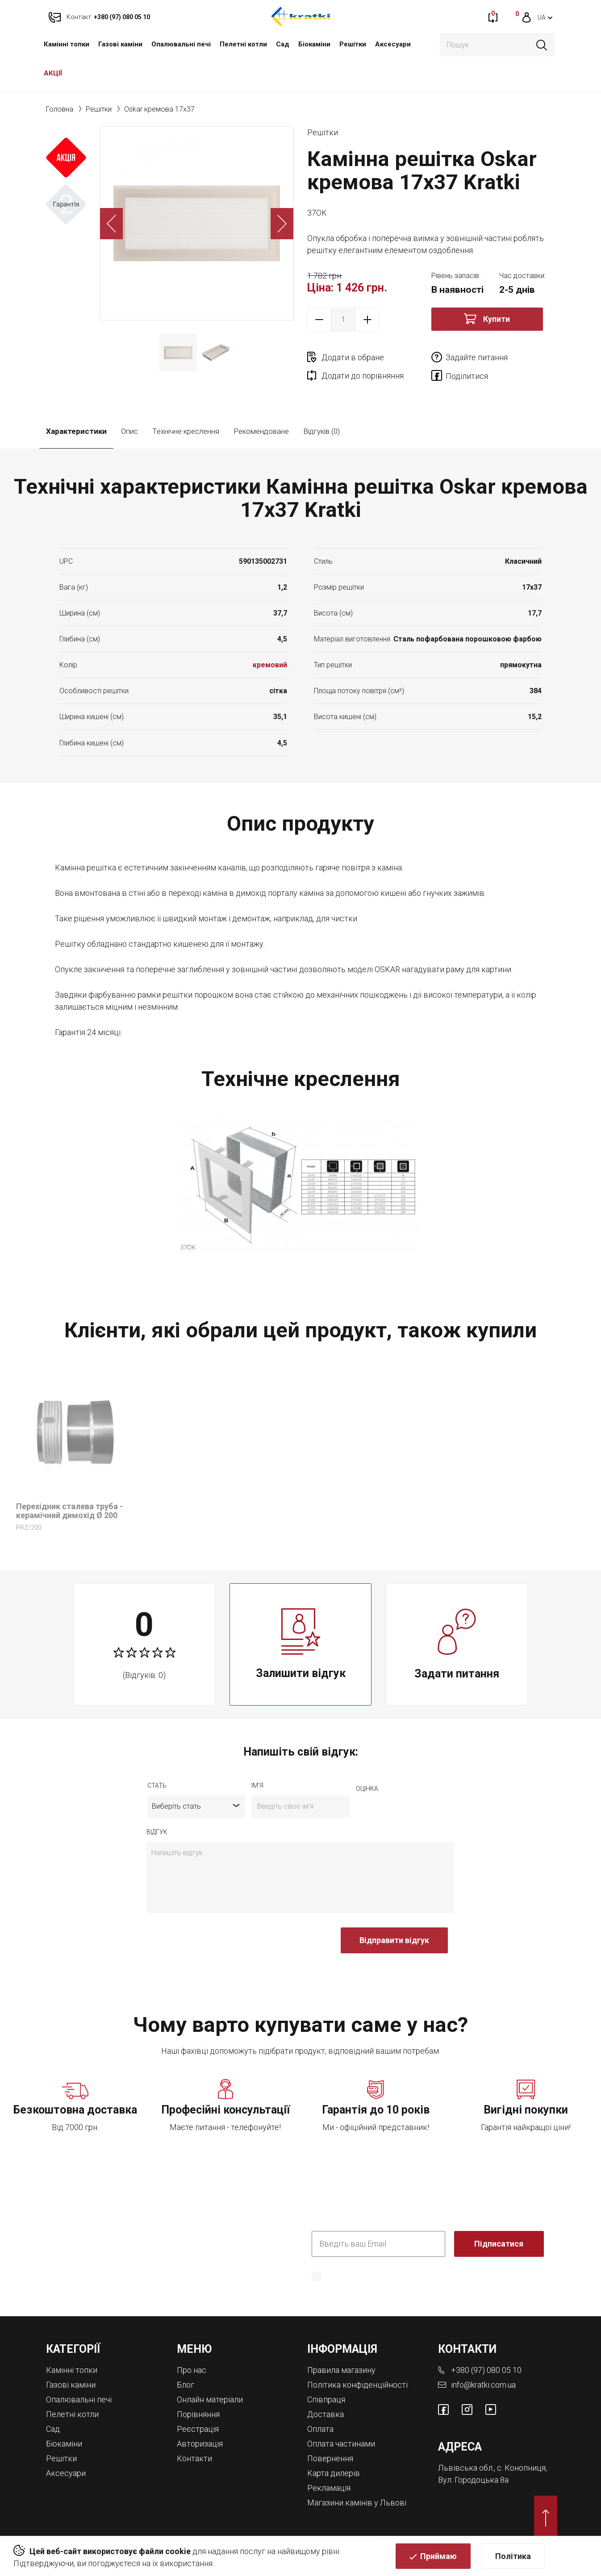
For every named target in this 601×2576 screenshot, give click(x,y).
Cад (282, 44)
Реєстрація (198, 2429)
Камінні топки (66, 44)
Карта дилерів (333, 2473)
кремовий (270, 665)
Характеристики (76, 431)
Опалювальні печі (181, 44)
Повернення (330, 2458)
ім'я (257, 1785)
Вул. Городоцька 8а (473, 2479)
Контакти (194, 2458)
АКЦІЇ (53, 73)
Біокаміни (314, 44)
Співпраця (326, 2399)
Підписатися (498, 2243)
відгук (156, 1831)
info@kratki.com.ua (483, 2384)
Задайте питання (477, 357)
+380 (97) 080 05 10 (486, 2370)
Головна (59, 109)
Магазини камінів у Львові (356, 2502)
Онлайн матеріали (210, 2399)
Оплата (320, 2429)
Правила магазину (341, 2370)
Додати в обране (352, 357)
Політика (513, 2556)
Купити (496, 319)
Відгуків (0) (321, 431)
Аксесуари (393, 44)
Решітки (352, 44)
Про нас (191, 2370)
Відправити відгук (394, 1940)
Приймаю (438, 2556)
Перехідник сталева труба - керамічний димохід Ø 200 (69, 1511)
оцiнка (367, 1788)
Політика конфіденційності (357, 2384)
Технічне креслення (185, 431)
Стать (157, 1785)
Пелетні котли (243, 44)
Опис (129, 431)
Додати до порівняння (362, 375)
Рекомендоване (261, 431)
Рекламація (329, 2488)
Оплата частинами (341, 2443)
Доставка (325, 2414)
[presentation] (214, 1944)
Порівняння (198, 2414)
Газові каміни (120, 44)
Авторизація (200, 2443)
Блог (185, 2384)
